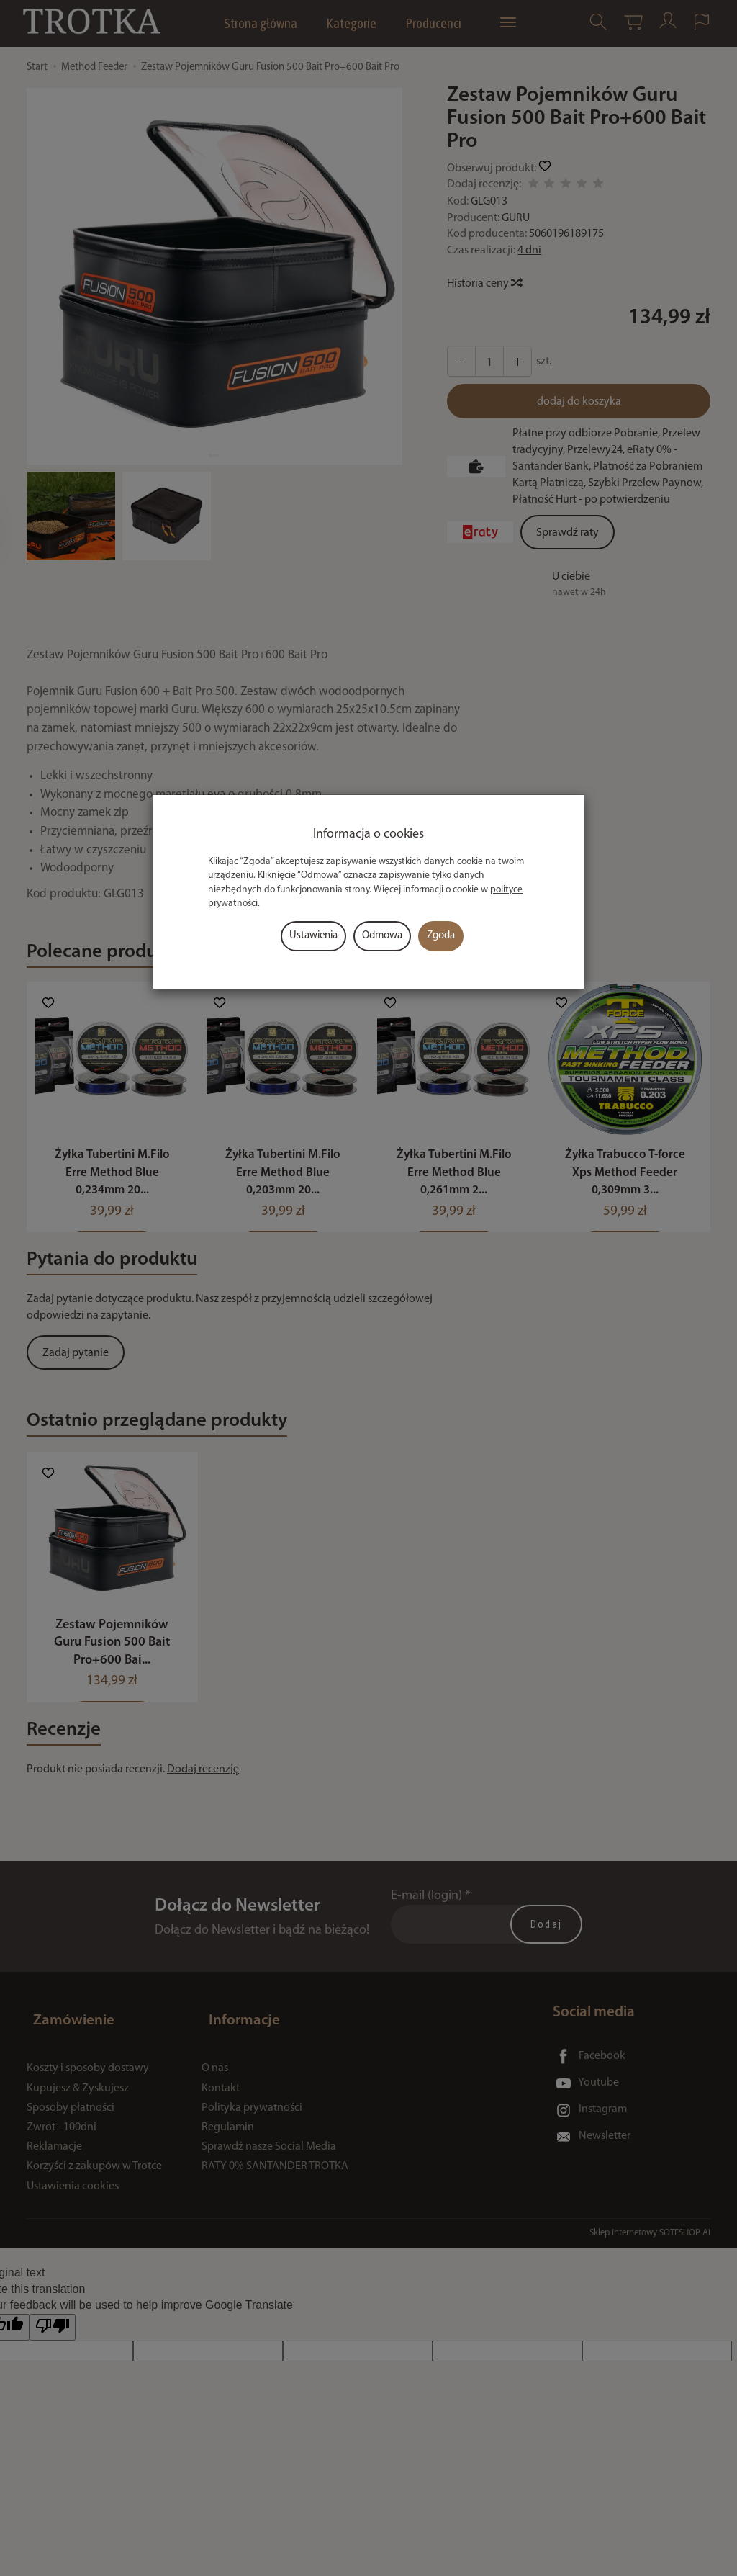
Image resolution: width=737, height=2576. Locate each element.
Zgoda (441, 935)
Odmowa (382, 935)
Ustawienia (313, 935)
